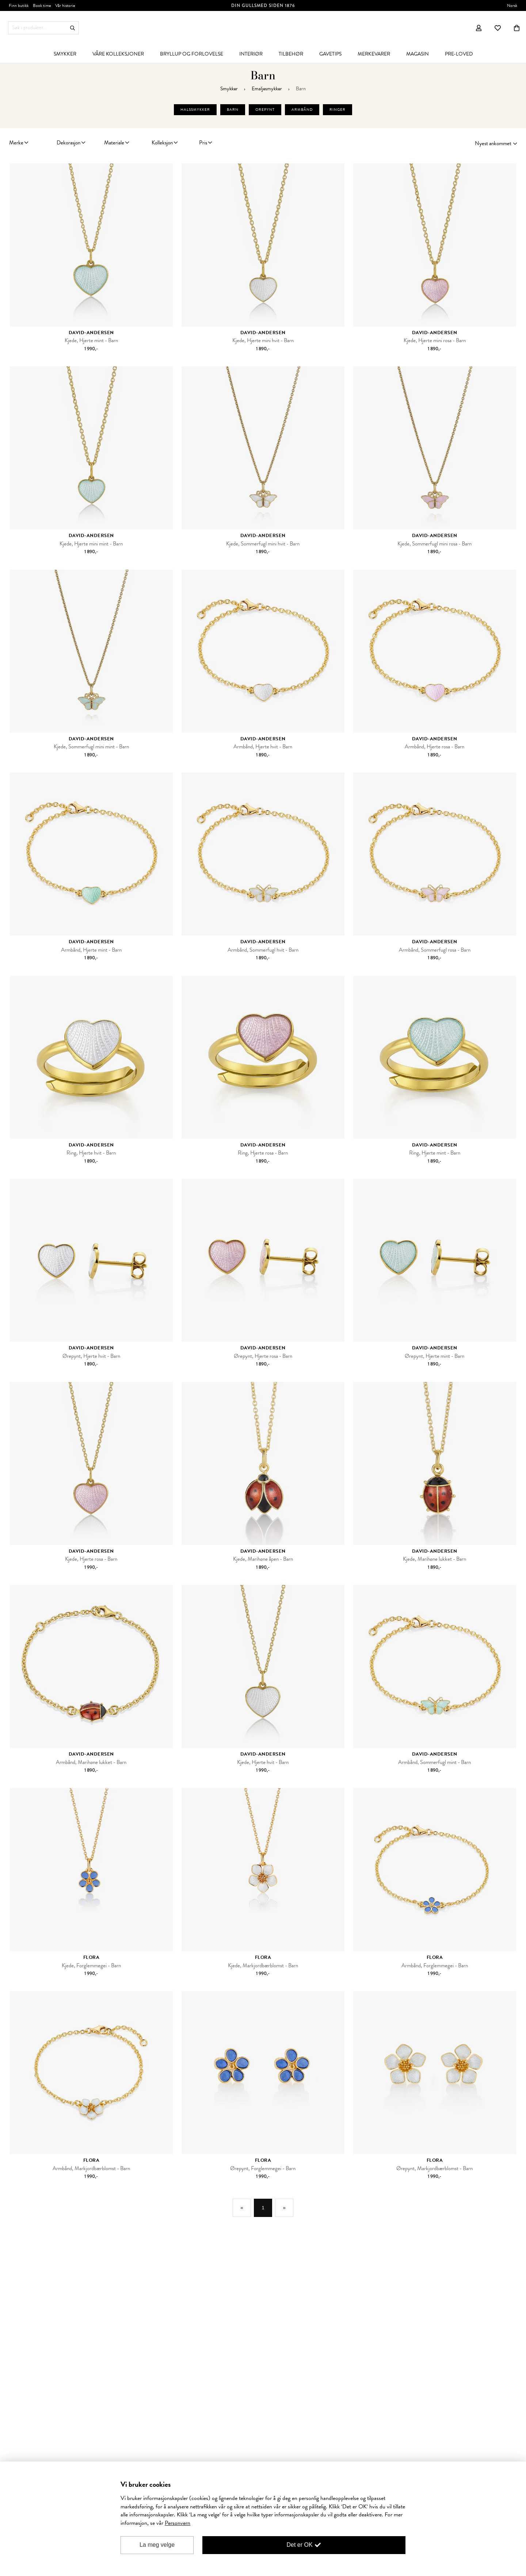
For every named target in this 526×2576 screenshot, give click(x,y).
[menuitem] (65, 54)
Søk (72, 28)
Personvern (177, 2523)
